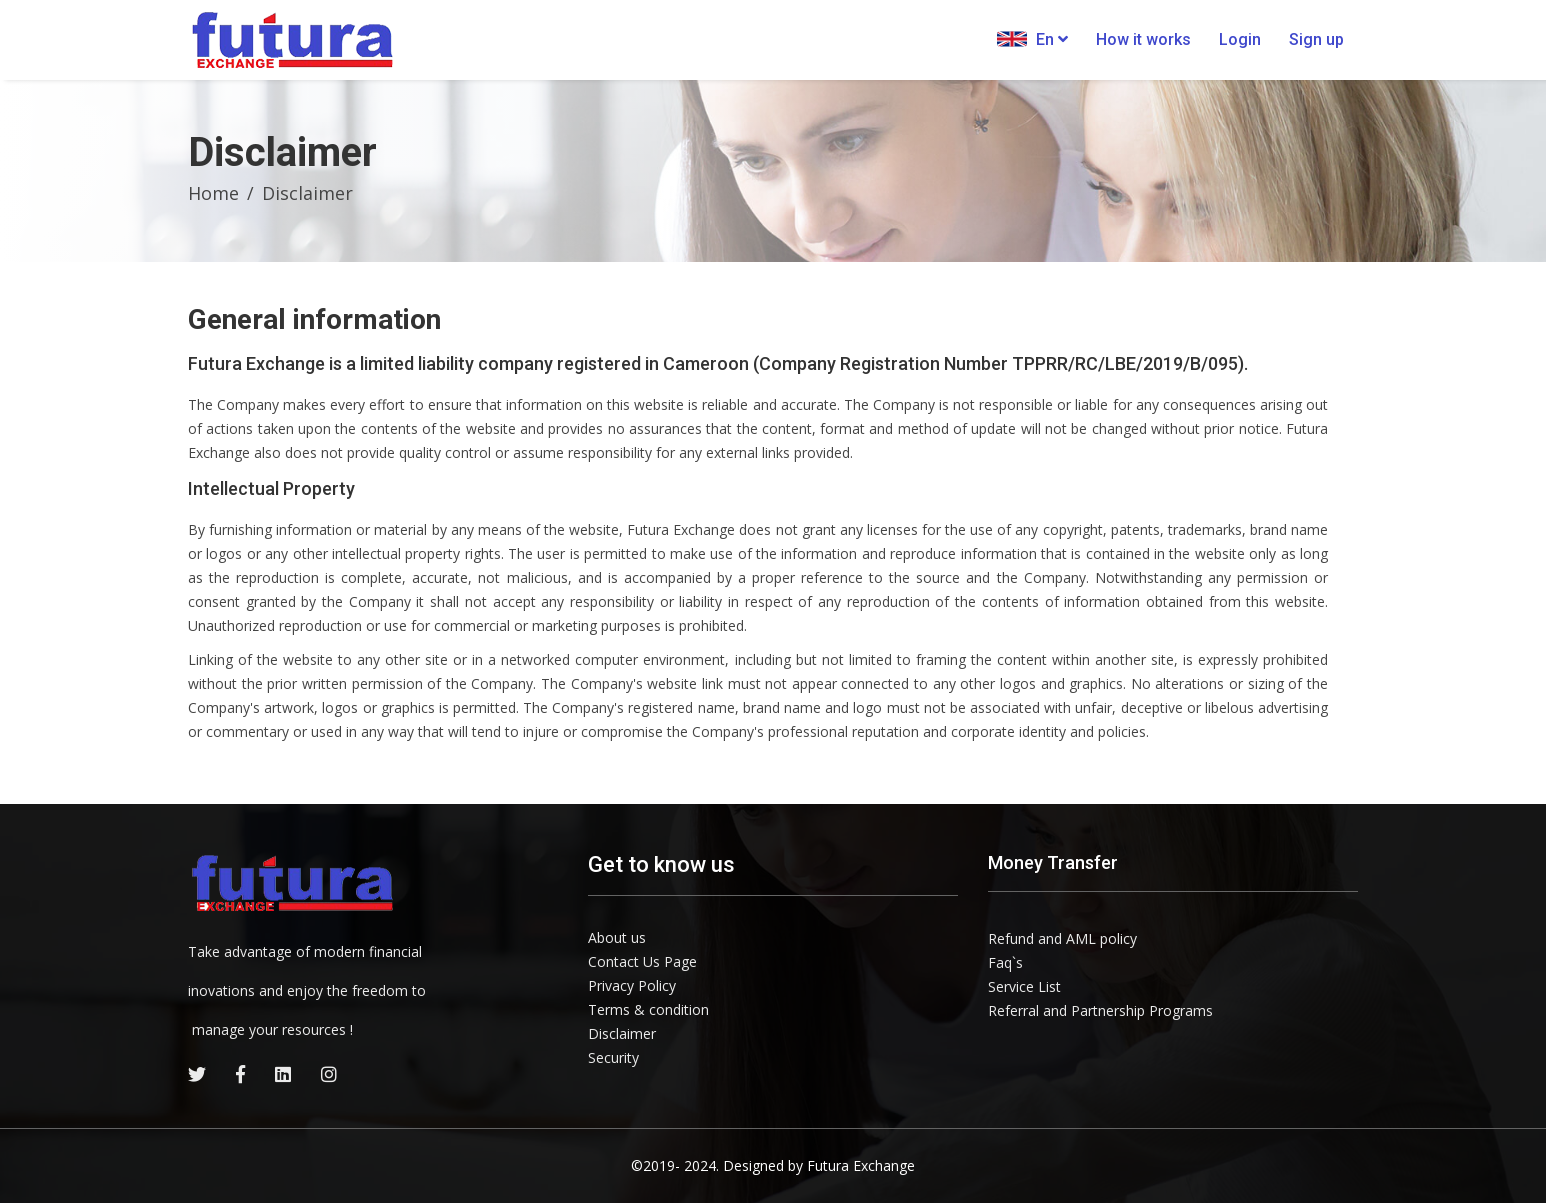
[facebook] (240, 1074)
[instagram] (329, 1074)
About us (617, 937)
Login (1240, 39)
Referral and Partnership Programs (1100, 1010)
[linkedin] (283, 1074)
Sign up (1316, 39)
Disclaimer (622, 1033)
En (1032, 39)
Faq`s (1005, 962)
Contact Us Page (642, 961)
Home (213, 193)
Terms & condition (648, 1009)
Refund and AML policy (1062, 938)
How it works (1143, 39)
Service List (1024, 986)
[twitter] (197, 1074)
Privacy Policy (632, 985)
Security (613, 1057)
